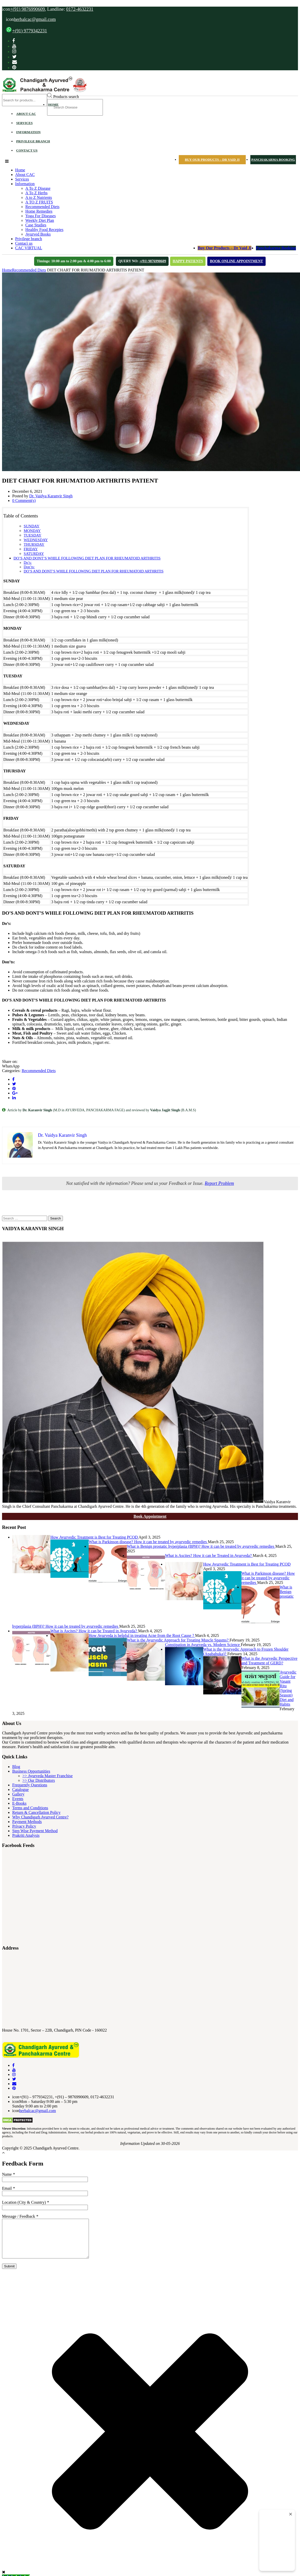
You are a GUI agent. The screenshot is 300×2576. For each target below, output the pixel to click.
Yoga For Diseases (40, 216)
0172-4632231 (79, 9)
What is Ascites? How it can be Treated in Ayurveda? (209, 1555)
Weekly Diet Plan (39, 220)
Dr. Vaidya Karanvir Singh (51, 496)
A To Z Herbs (36, 193)
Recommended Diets (42, 206)
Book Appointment (149, 1516)
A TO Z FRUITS (39, 202)
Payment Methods (27, 1821)
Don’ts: (29, 567)
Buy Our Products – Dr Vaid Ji (212, 159)
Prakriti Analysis (25, 1835)
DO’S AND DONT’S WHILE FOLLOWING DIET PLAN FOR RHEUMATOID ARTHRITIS (86, 558)
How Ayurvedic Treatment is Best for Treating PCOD (94, 1537)
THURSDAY (34, 544)
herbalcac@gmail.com (35, 19)
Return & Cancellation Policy (36, 1812)
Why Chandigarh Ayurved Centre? (40, 1817)
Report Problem (219, 1183)
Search (55, 1218)
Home (53, 104)
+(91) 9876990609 (27, 9)
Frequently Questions (29, 1785)
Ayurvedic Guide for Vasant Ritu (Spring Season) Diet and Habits (288, 1688)
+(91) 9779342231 (26, 30)
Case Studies (35, 225)
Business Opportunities (31, 1771)
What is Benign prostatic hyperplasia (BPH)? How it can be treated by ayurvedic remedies (201, 1546)
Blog (16, 1766)
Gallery (18, 1794)
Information (28, 132)
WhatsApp (10, 1066)
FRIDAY (31, 549)
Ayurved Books (38, 234)
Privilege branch (33, 141)
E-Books (19, 1803)
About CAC (26, 114)
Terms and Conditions (30, 1808)
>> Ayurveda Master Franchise (47, 1776)
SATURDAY (34, 553)
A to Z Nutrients (38, 197)
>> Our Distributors (38, 1780)
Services (24, 123)
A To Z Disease (38, 188)
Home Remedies (38, 211)
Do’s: (28, 562)
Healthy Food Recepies (44, 229)
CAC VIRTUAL (28, 248)
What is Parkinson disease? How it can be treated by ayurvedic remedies (148, 1542)
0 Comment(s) (24, 500)
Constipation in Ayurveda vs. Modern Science (203, 1644)
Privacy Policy (24, 1826)
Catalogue (20, 1789)
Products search (66, 96)
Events (17, 1799)
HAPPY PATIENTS (188, 261)
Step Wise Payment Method (35, 1831)
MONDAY (32, 530)
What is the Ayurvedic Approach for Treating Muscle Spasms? (178, 1640)
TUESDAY (32, 535)
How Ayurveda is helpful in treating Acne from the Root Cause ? (142, 1635)
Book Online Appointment (236, 261)
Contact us (27, 150)
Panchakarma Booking (273, 159)
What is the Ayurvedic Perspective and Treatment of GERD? (269, 1660)
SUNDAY (31, 526)
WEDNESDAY (36, 540)
